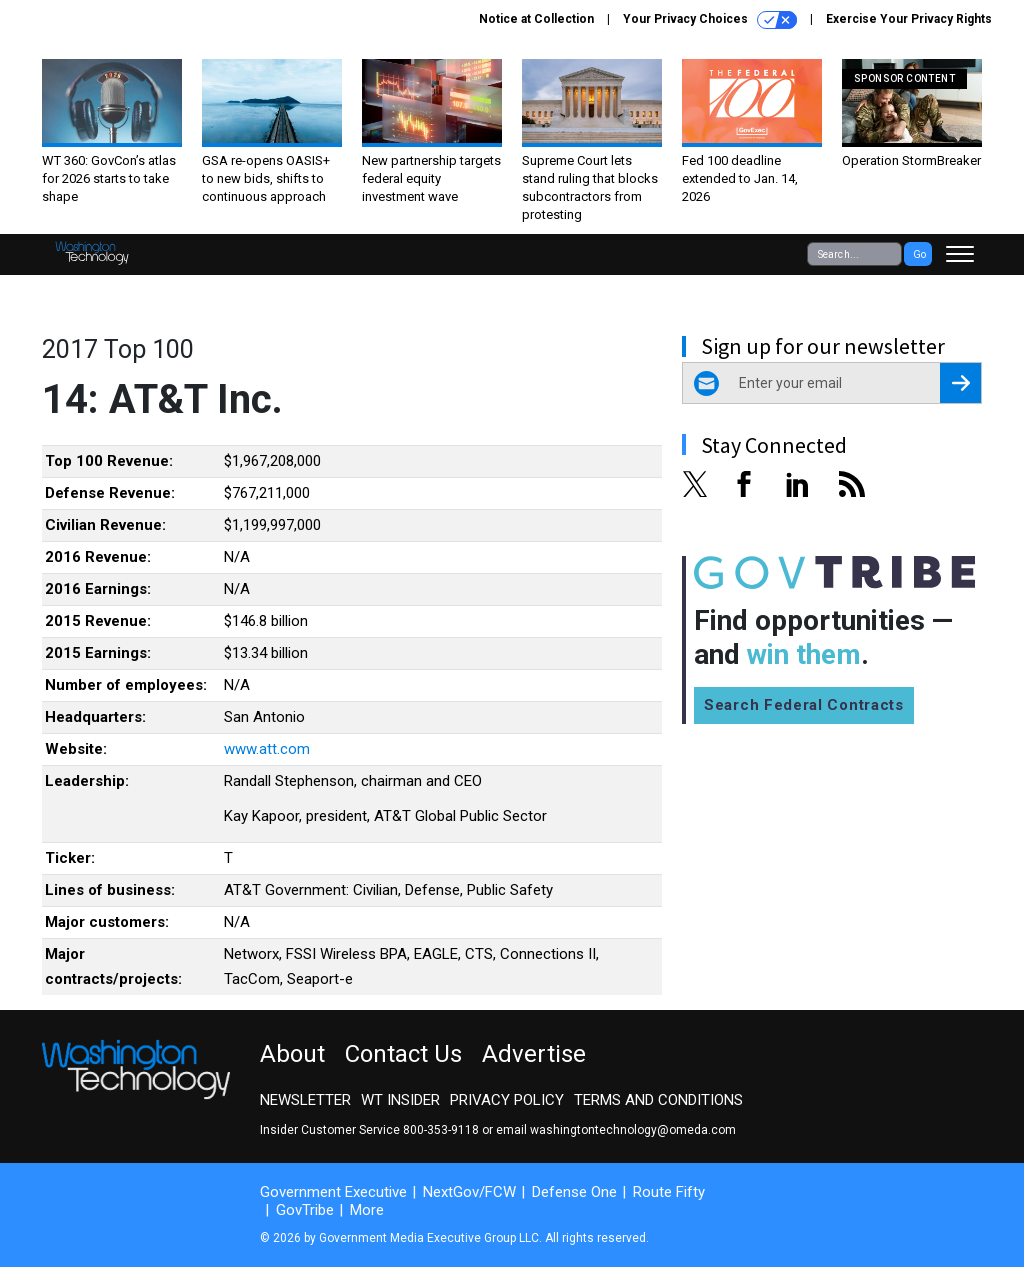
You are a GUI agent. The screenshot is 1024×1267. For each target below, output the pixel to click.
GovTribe (305, 1210)
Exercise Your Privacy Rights (909, 19)
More (367, 1210)
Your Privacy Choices (710, 20)
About (292, 1054)
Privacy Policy (507, 1100)
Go (919, 254)
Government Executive (333, 1192)
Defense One (574, 1192)
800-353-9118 (441, 1130)
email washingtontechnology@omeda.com (616, 1130)
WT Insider (400, 1100)
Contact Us (403, 1054)
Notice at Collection (536, 19)
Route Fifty (669, 1192)
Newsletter (305, 1100)
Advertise (534, 1054)
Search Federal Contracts (804, 705)
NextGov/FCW (469, 1192)
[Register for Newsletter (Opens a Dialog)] (960, 383)
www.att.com (267, 749)
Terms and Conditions (658, 1100)
